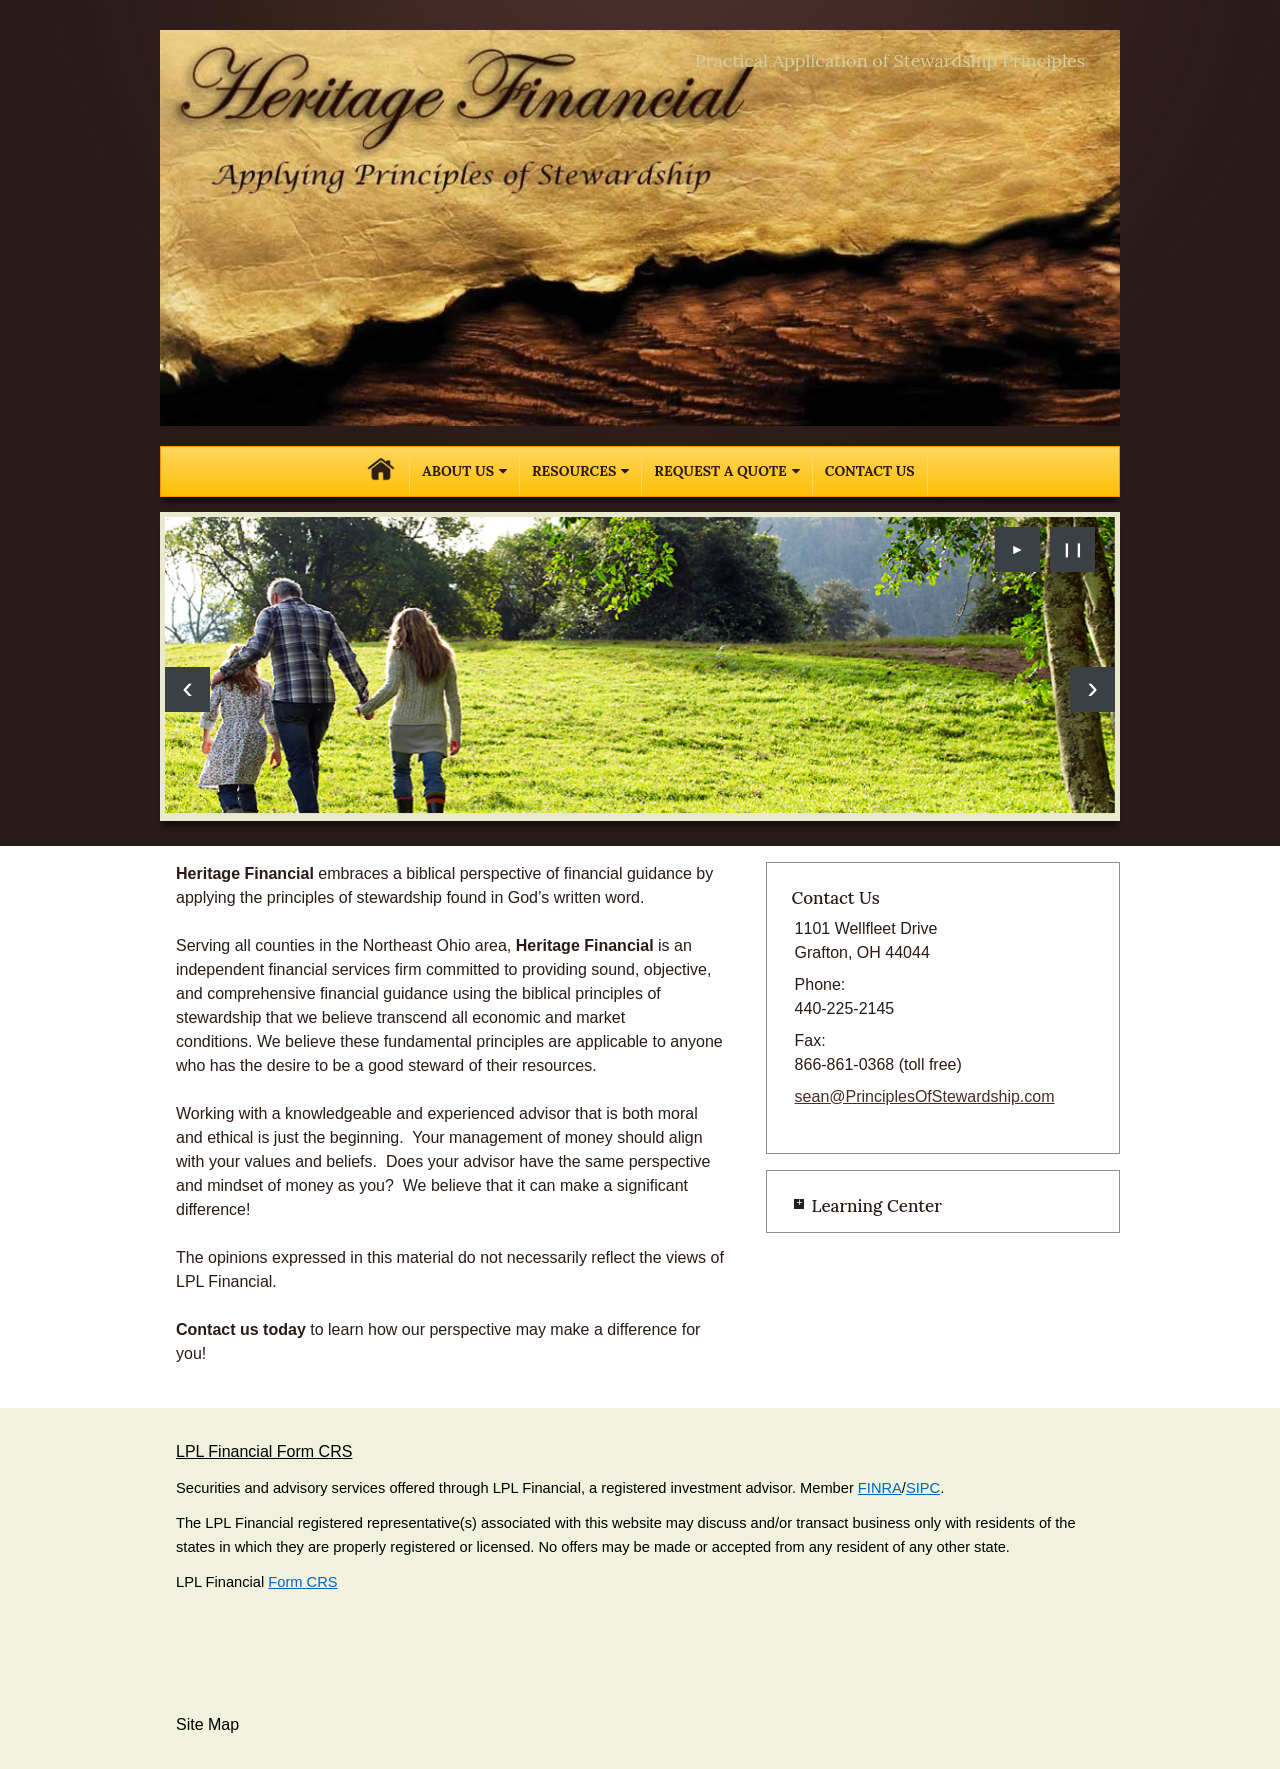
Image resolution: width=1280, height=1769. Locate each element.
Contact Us (870, 471)
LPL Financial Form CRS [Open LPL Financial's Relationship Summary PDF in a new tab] (264, 1451)
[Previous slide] (187, 689)
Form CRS (302, 1582)
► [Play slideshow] (1018, 549)
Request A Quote (720, 471)
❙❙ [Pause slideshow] (1073, 549)
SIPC (923, 1488)
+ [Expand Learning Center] (799, 1204)
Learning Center (876, 1206)
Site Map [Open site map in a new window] (207, 1724)
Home (381, 471)
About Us (458, 471)
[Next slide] (1092, 689)
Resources (574, 471)
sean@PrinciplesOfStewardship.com (925, 1096)
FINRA (880, 1488)
